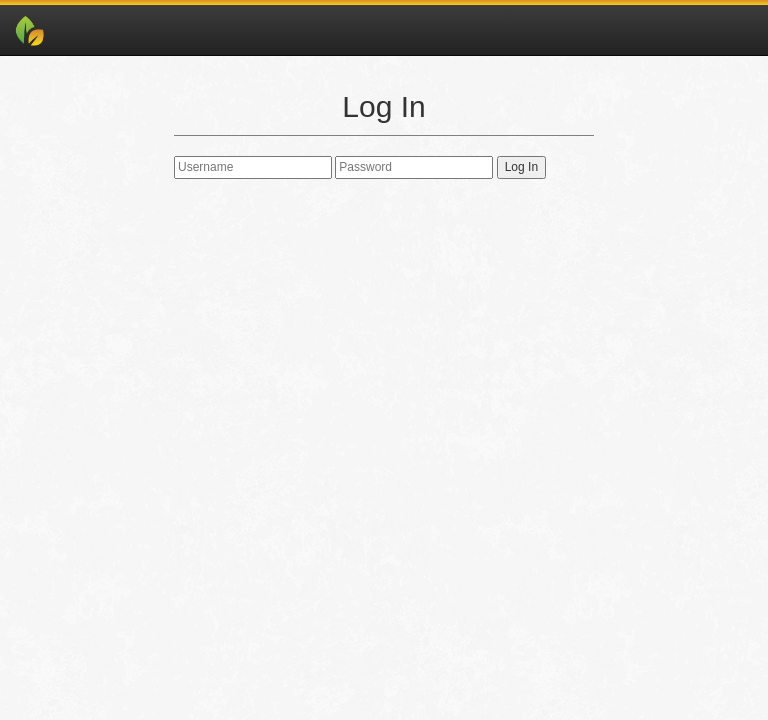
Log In (521, 167)
